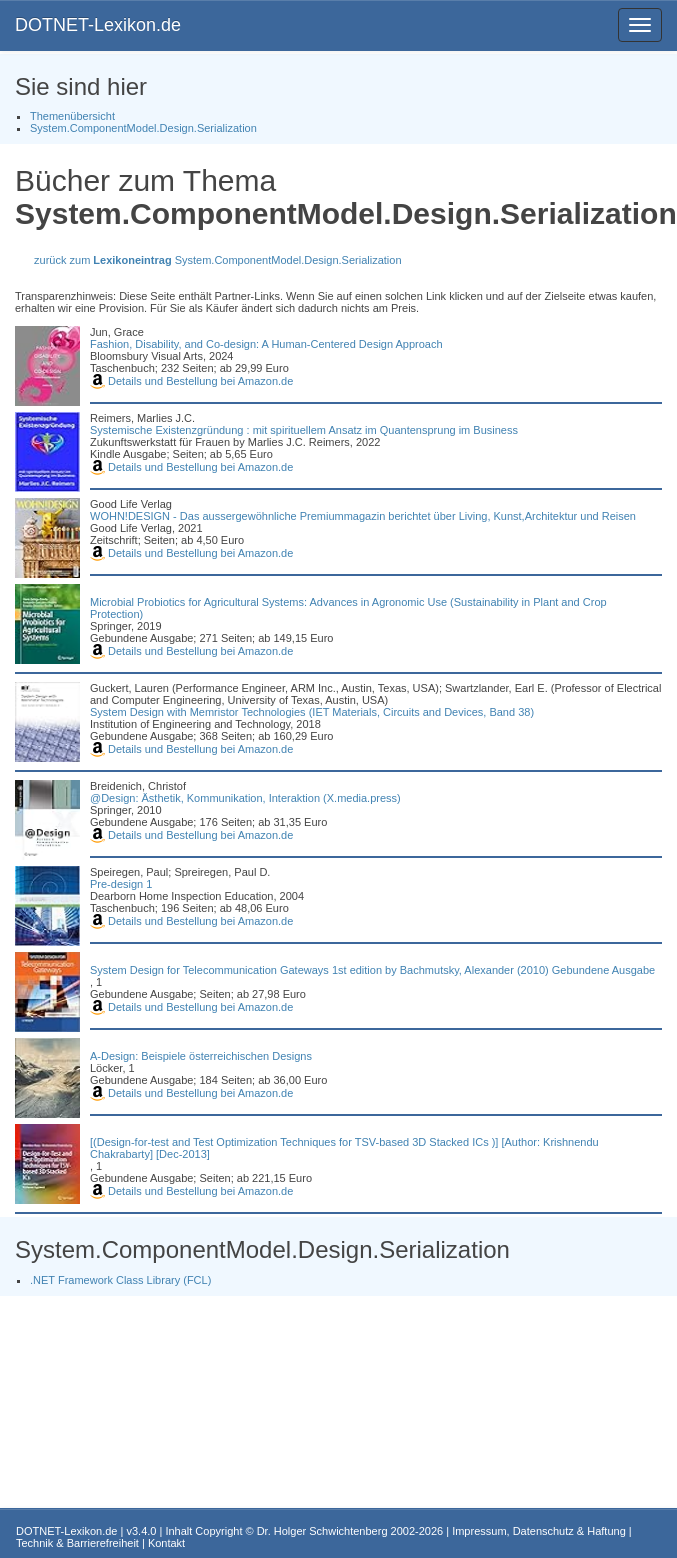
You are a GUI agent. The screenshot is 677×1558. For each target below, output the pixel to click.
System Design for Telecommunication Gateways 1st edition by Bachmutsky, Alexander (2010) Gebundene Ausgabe (372, 970)
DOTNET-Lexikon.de (98, 25)
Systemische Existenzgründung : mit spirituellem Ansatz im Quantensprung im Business (304, 430)
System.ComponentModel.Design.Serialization (143, 128)
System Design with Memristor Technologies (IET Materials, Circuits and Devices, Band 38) (312, 712)
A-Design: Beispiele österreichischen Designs (201, 1056)
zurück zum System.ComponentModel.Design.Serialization (217, 260)
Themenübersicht (72, 116)
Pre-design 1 (121, 884)
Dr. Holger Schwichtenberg (322, 1531)
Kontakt (166, 1543)
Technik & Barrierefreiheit (77, 1543)
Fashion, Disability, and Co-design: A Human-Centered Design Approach (266, 344)
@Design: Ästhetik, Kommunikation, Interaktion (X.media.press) (245, 798)
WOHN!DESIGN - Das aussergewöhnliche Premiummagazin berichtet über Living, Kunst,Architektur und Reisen (363, 516)
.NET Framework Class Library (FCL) (120, 1280)
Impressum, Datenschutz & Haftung (539, 1531)
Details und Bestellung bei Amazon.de (191, 381)
